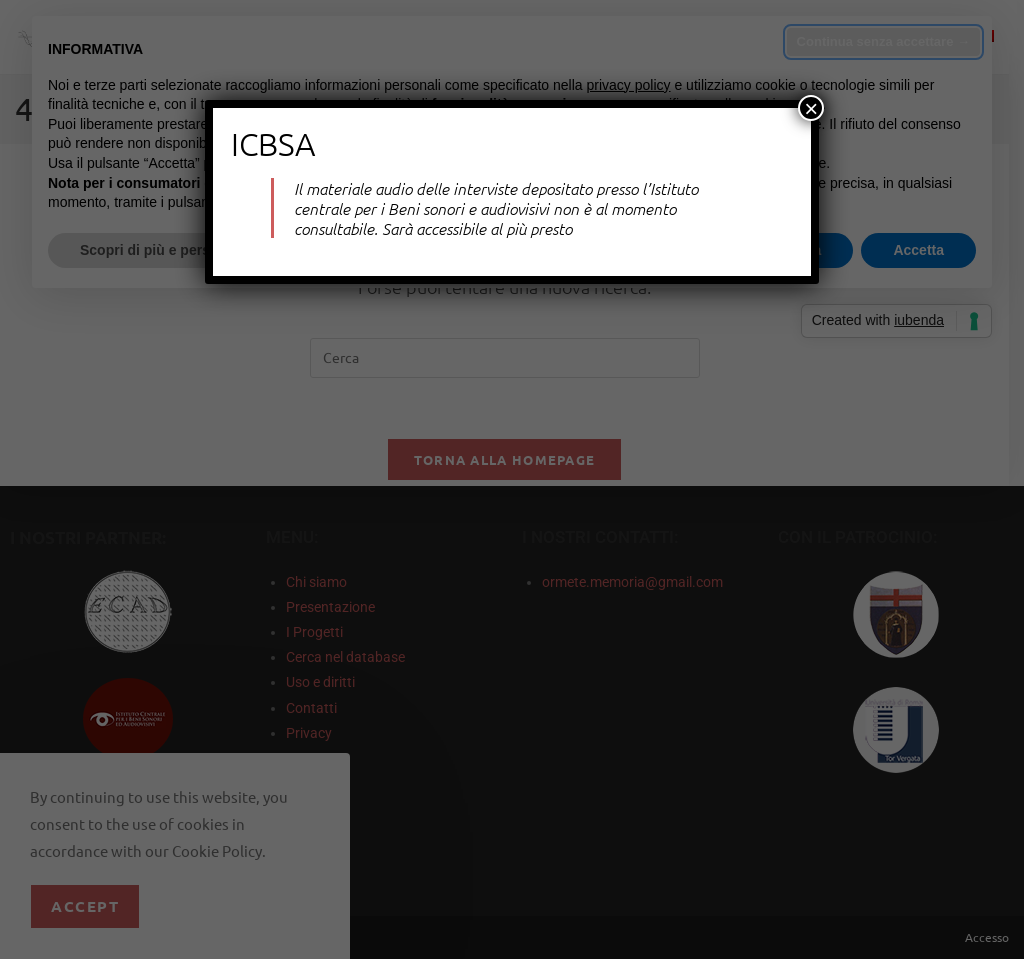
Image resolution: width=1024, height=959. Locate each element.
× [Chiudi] (811, 108)
